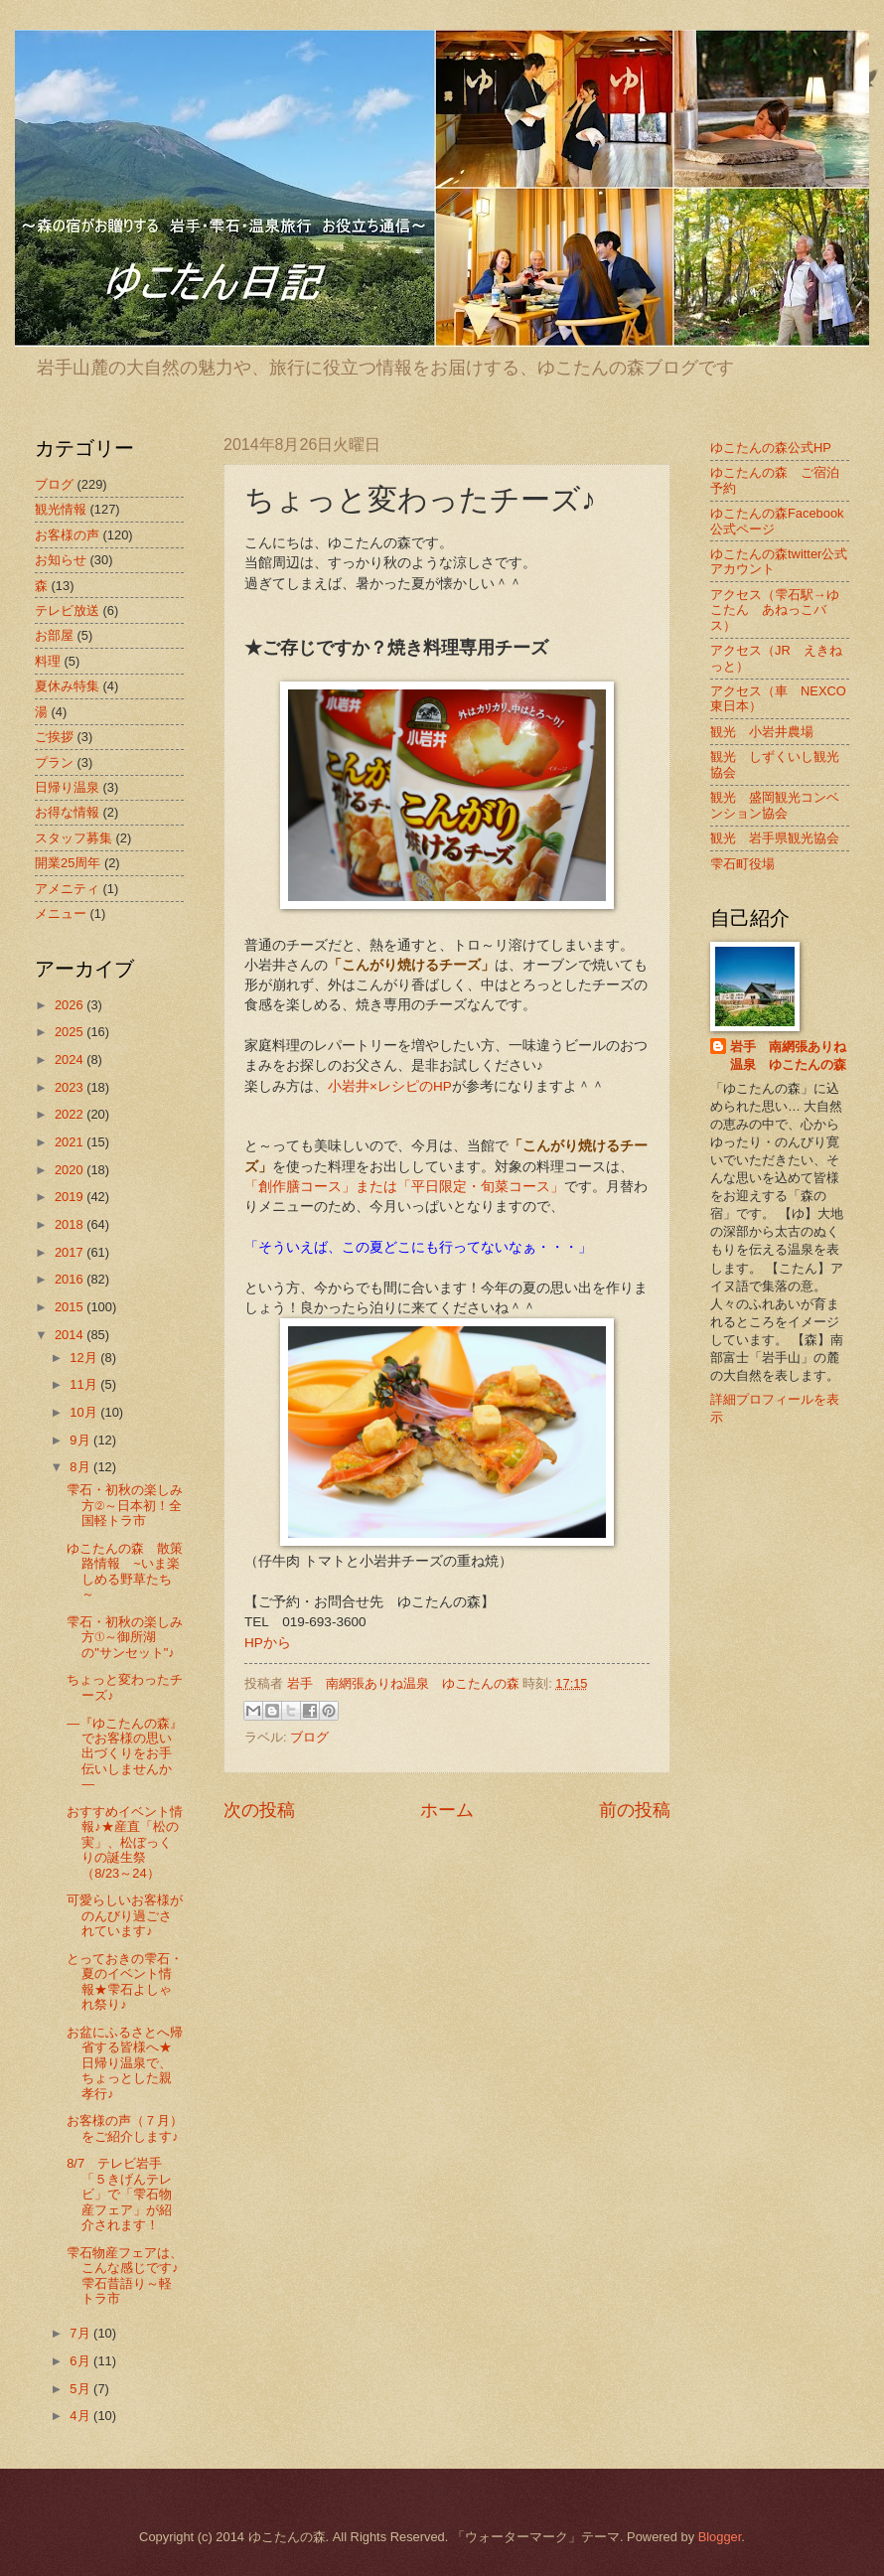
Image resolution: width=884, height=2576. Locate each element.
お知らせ (60, 559)
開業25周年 (67, 862)
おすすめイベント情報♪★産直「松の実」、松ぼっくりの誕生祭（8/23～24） (125, 1842)
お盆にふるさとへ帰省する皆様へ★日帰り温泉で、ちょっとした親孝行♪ (125, 2063)
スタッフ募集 (73, 838)
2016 (70, 1279)
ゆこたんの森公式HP (770, 447)
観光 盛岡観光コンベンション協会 (774, 805)
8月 (81, 1466)
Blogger (720, 2536)
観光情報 (60, 509)
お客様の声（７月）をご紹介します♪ (125, 2128)
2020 (70, 1169)
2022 (70, 1114)
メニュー (60, 913)
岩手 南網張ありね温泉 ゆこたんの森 (788, 1055)
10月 (85, 1412)
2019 (70, 1196)
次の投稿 (259, 1810)
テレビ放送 (67, 610)
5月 (81, 2388)
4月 (81, 2415)
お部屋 (54, 635)
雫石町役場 (742, 863)
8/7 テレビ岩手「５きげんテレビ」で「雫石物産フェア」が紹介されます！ (119, 2194)
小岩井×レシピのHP (390, 1086)
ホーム (447, 1810)
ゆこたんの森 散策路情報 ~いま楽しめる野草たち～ (125, 1571)
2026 (70, 1004)
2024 (70, 1059)
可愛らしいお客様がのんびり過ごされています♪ (125, 1915)
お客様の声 (67, 535)
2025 (70, 1031)
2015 (70, 1306)
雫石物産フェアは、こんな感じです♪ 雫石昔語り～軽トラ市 (129, 2275)
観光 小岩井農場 (761, 731)
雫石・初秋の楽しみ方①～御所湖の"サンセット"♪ (125, 1637)
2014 (70, 1334)
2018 (70, 1224)
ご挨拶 (54, 736)
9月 (81, 1440)
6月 (81, 2360)
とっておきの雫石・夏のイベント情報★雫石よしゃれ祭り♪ (125, 1981)
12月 (85, 1357)
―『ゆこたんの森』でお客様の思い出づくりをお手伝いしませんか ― (125, 1754)
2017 (70, 1252)
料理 (48, 661)
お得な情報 (67, 812)
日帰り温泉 (67, 787)
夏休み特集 (67, 686)
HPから (267, 1642)
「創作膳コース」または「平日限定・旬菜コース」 (404, 1186)
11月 (85, 1384)
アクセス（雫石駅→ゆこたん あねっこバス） (774, 610)
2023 (70, 1087)
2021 (70, 1142)
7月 (81, 2333)
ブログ (309, 1737)
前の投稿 (634, 1810)
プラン (54, 762)
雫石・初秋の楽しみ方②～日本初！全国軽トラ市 (125, 1505)
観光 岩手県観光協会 (774, 838)
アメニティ (67, 888)
